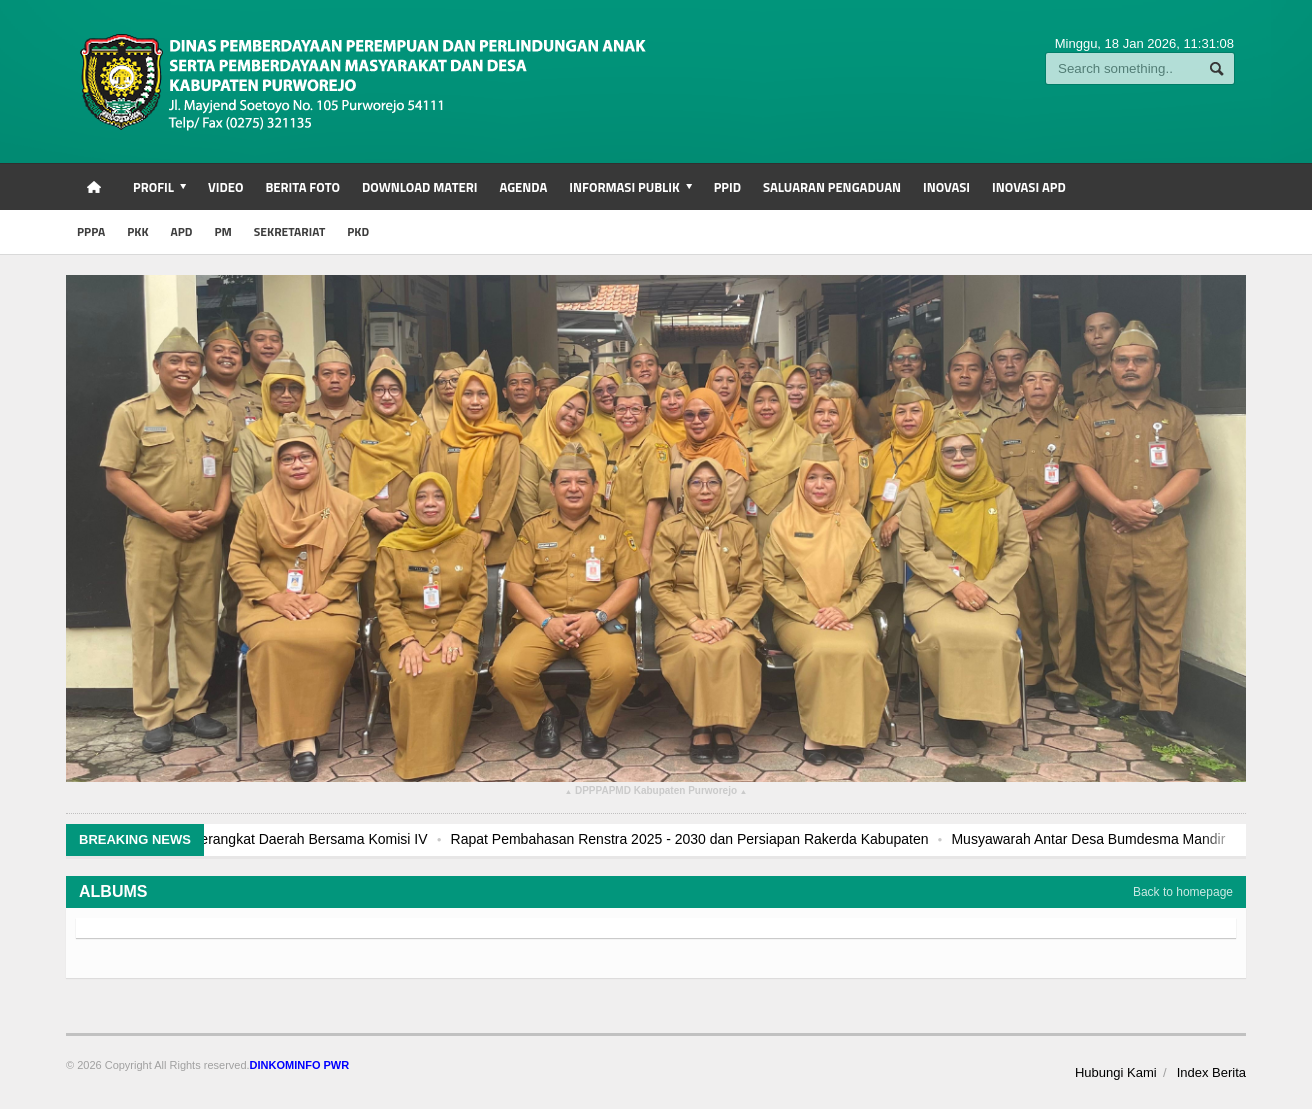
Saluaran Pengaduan (832, 187)
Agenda (523, 187)
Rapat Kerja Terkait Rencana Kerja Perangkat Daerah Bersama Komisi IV (258, 839)
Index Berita (1211, 1072)
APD (182, 231)
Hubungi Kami (1116, 1072)
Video (225, 187)
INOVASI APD (1029, 187)
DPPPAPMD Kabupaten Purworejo (656, 793)
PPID (727, 187)
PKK (137, 231)
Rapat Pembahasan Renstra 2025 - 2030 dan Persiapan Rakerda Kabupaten (748, 839)
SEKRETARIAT (289, 231)
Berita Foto (302, 187)
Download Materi (420, 187)
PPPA (91, 231)
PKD (358, 231)
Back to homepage (1183, 892)
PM (222, 231)
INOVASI (946, 187)
